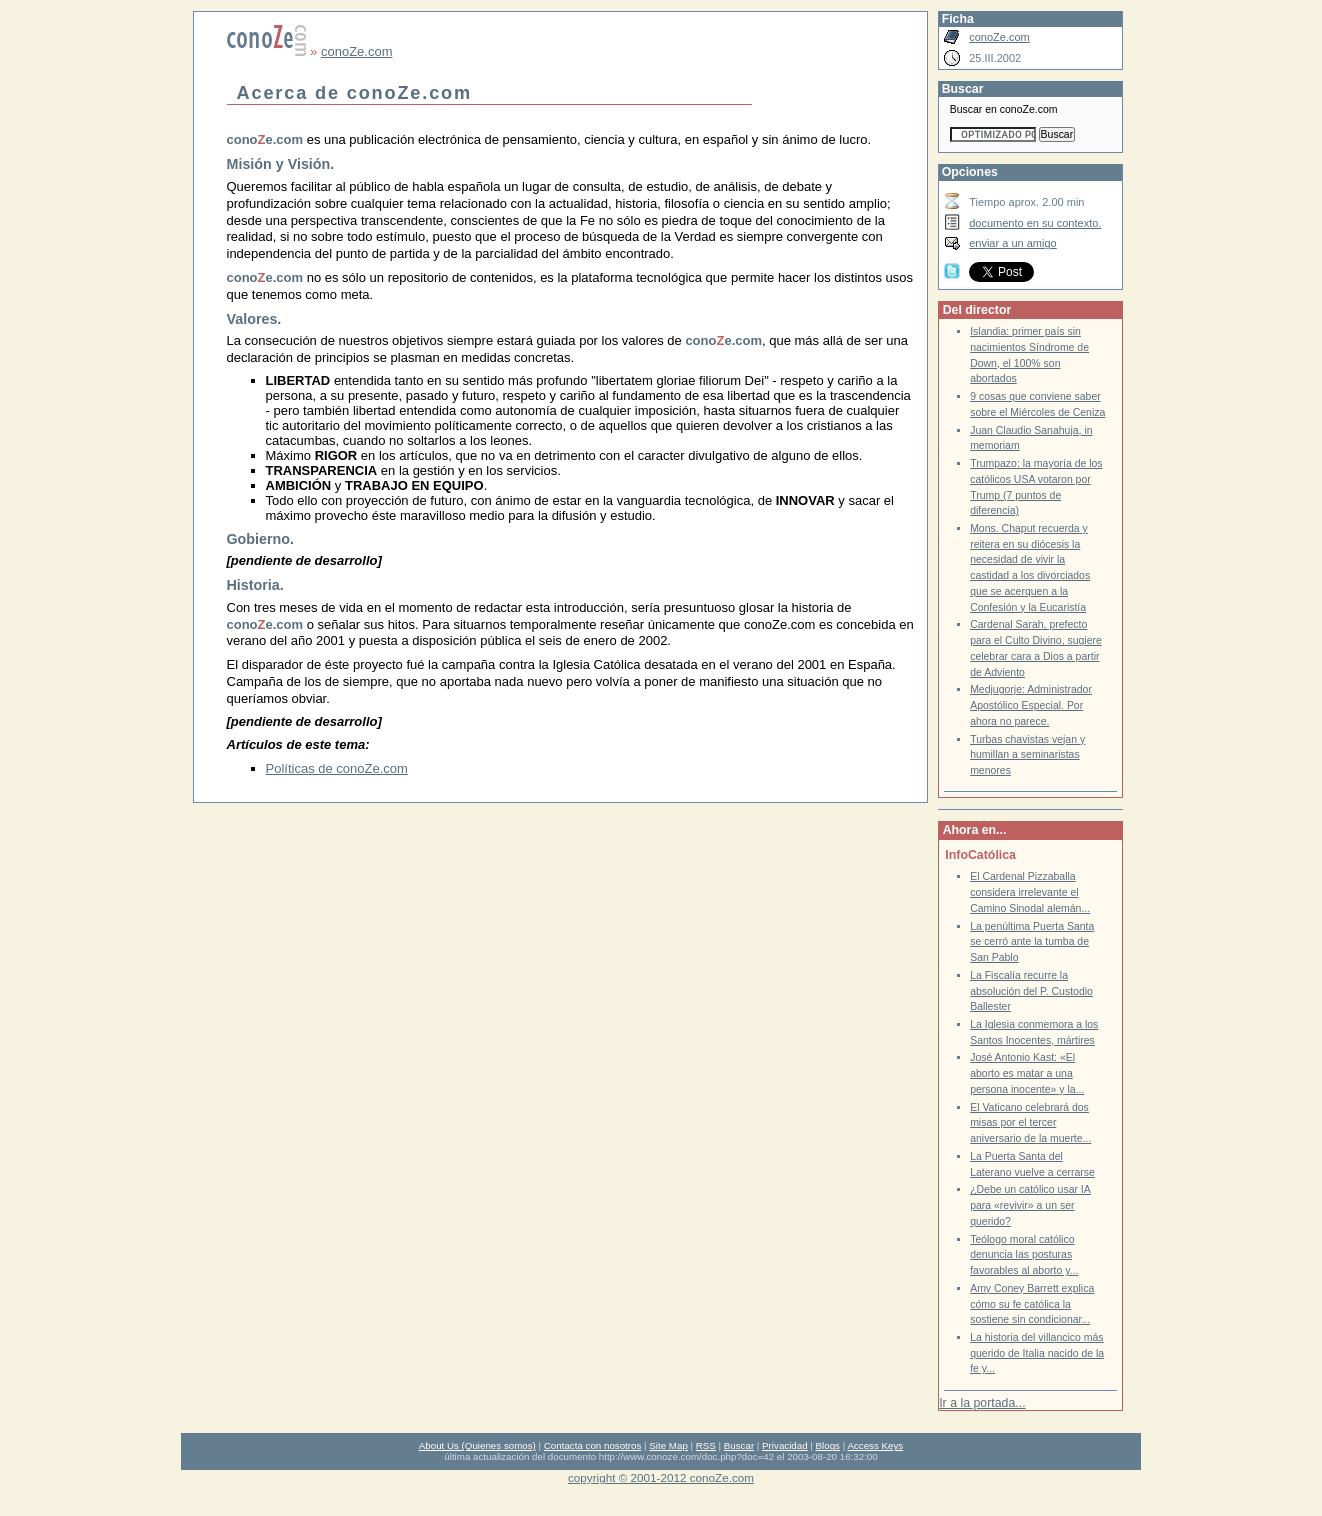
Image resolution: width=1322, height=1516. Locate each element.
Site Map (668, 1445)
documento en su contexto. (1035, 223)
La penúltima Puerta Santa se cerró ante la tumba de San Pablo (1032, 942)
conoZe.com (357, 51)
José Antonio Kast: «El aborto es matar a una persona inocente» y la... (1027, 1073)
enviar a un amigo (1013, 243)
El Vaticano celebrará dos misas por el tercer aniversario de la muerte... (1030, 1123)
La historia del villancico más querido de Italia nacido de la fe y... (1037, 1353)
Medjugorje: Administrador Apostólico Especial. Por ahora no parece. (1031, 705)
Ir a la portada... (982, 1403)
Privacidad (785, 1445)
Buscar (739, 1445)
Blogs (828, 1445)
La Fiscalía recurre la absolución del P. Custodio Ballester (1031, 991)
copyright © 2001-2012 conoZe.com (661, 1477)
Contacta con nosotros (593, 1445)
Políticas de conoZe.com (337, 768)
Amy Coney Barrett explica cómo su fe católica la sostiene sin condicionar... (1032, 1304)
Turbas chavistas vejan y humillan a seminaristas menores (1027, 755)
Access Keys (875, 1445)
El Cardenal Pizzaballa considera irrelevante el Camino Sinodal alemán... (1030, 892)
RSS (706, 1445)
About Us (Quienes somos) (477, 1445)
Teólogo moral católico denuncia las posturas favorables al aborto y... (1024, 1255)
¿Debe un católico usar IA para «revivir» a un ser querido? (1030, 1205)
